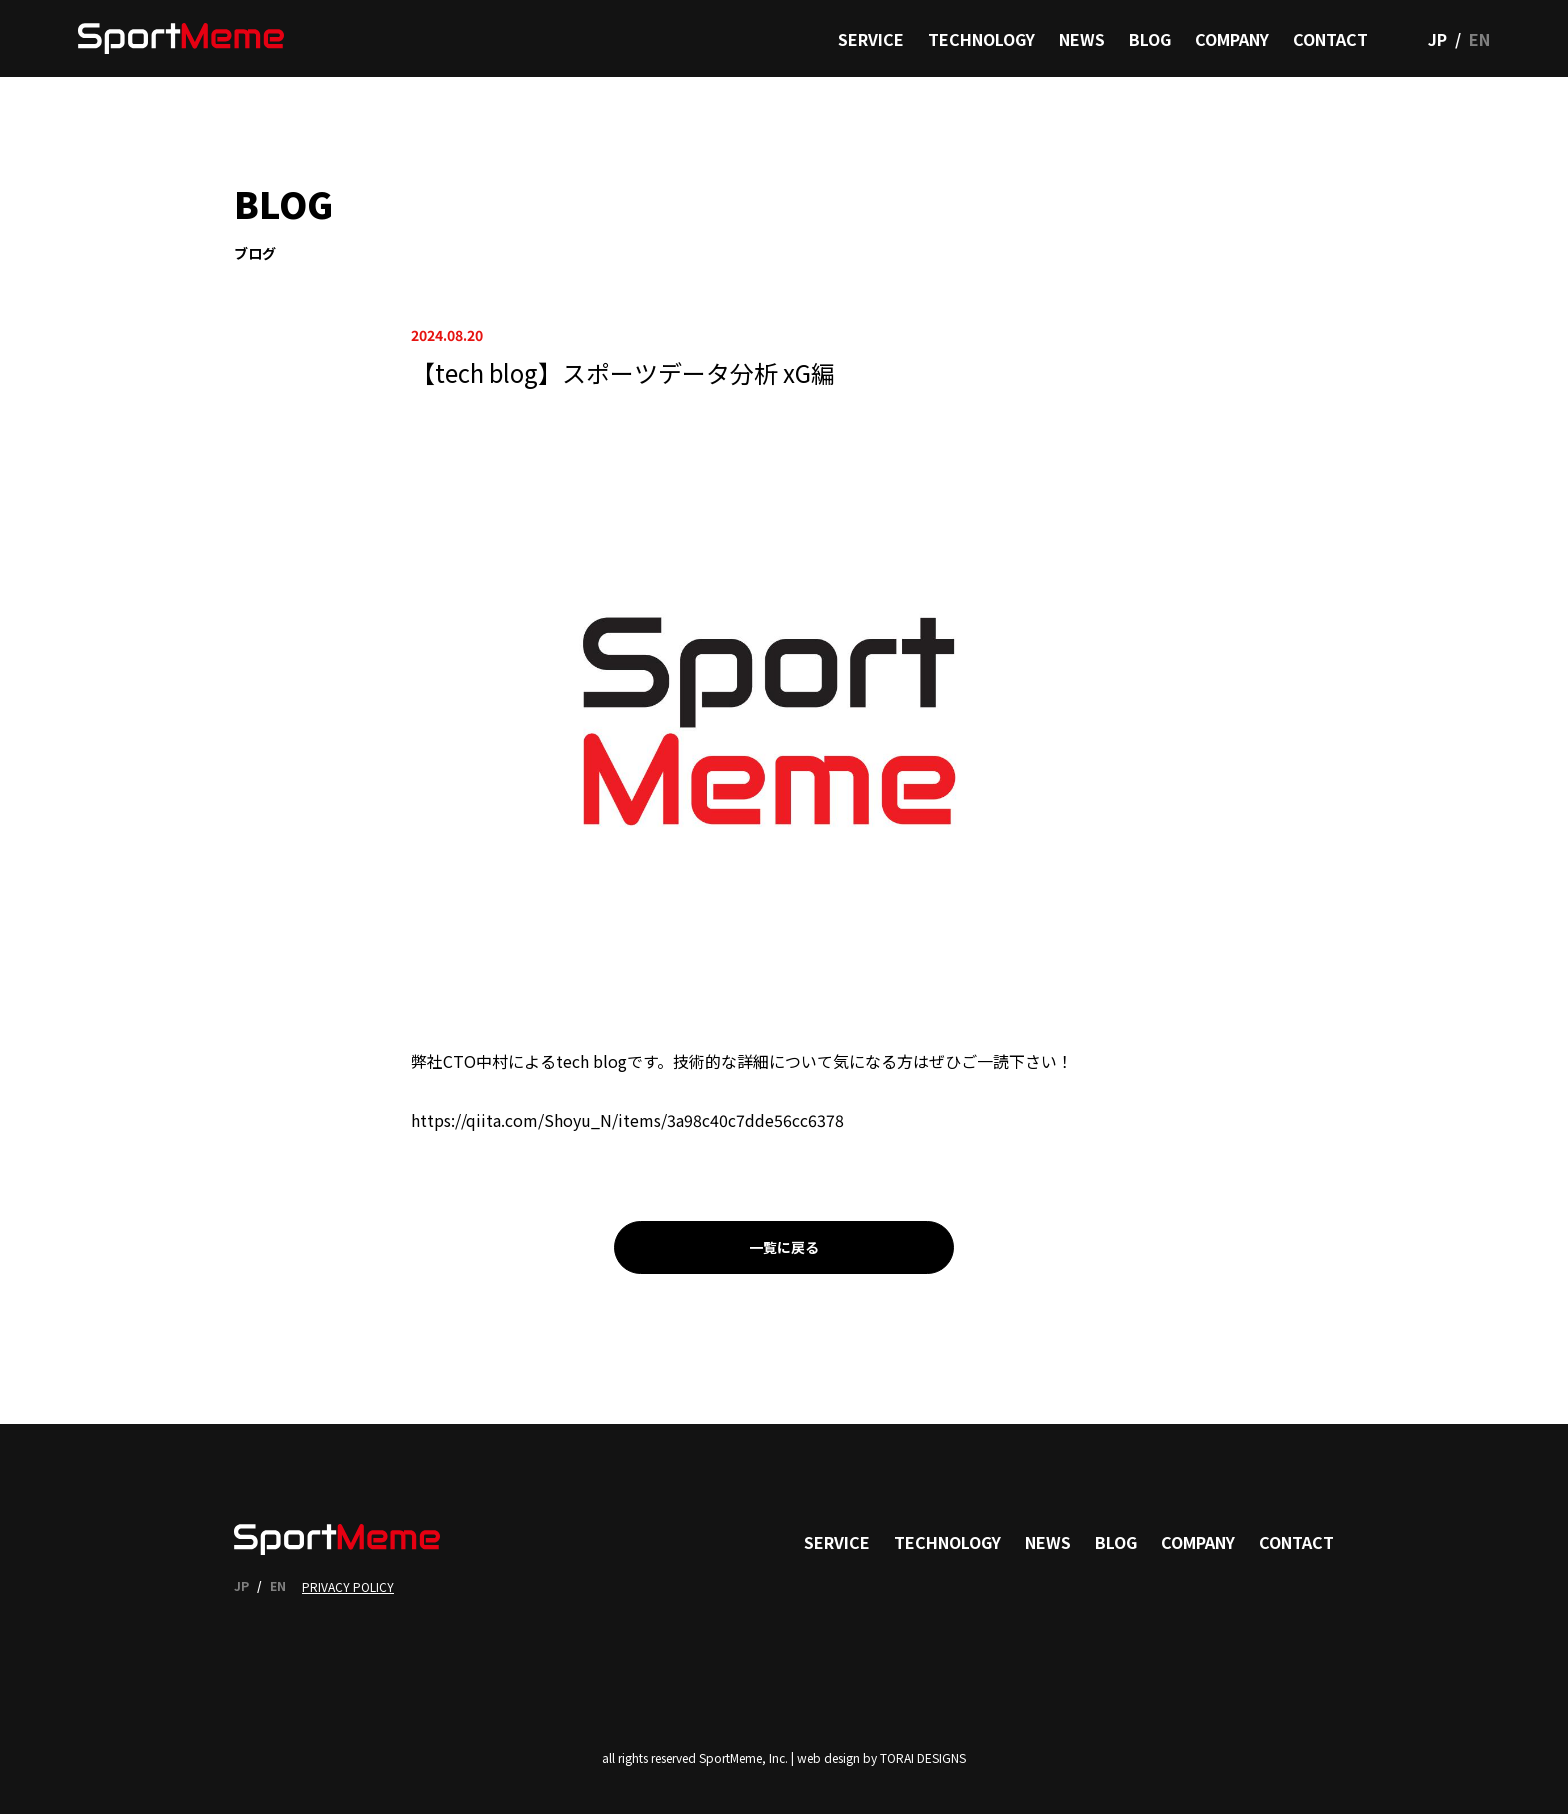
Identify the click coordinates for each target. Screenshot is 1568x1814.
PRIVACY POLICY (348, 1586)
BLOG (1150, 39)
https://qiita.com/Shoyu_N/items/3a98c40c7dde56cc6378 (627, 1120)
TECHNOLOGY (981, 39)
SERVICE (871, 39)
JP (1437, 39)
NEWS (1082, 39)
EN (1479, 39)
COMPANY (1232, 39)
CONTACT (1330, 39)
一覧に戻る (784, 1247)
